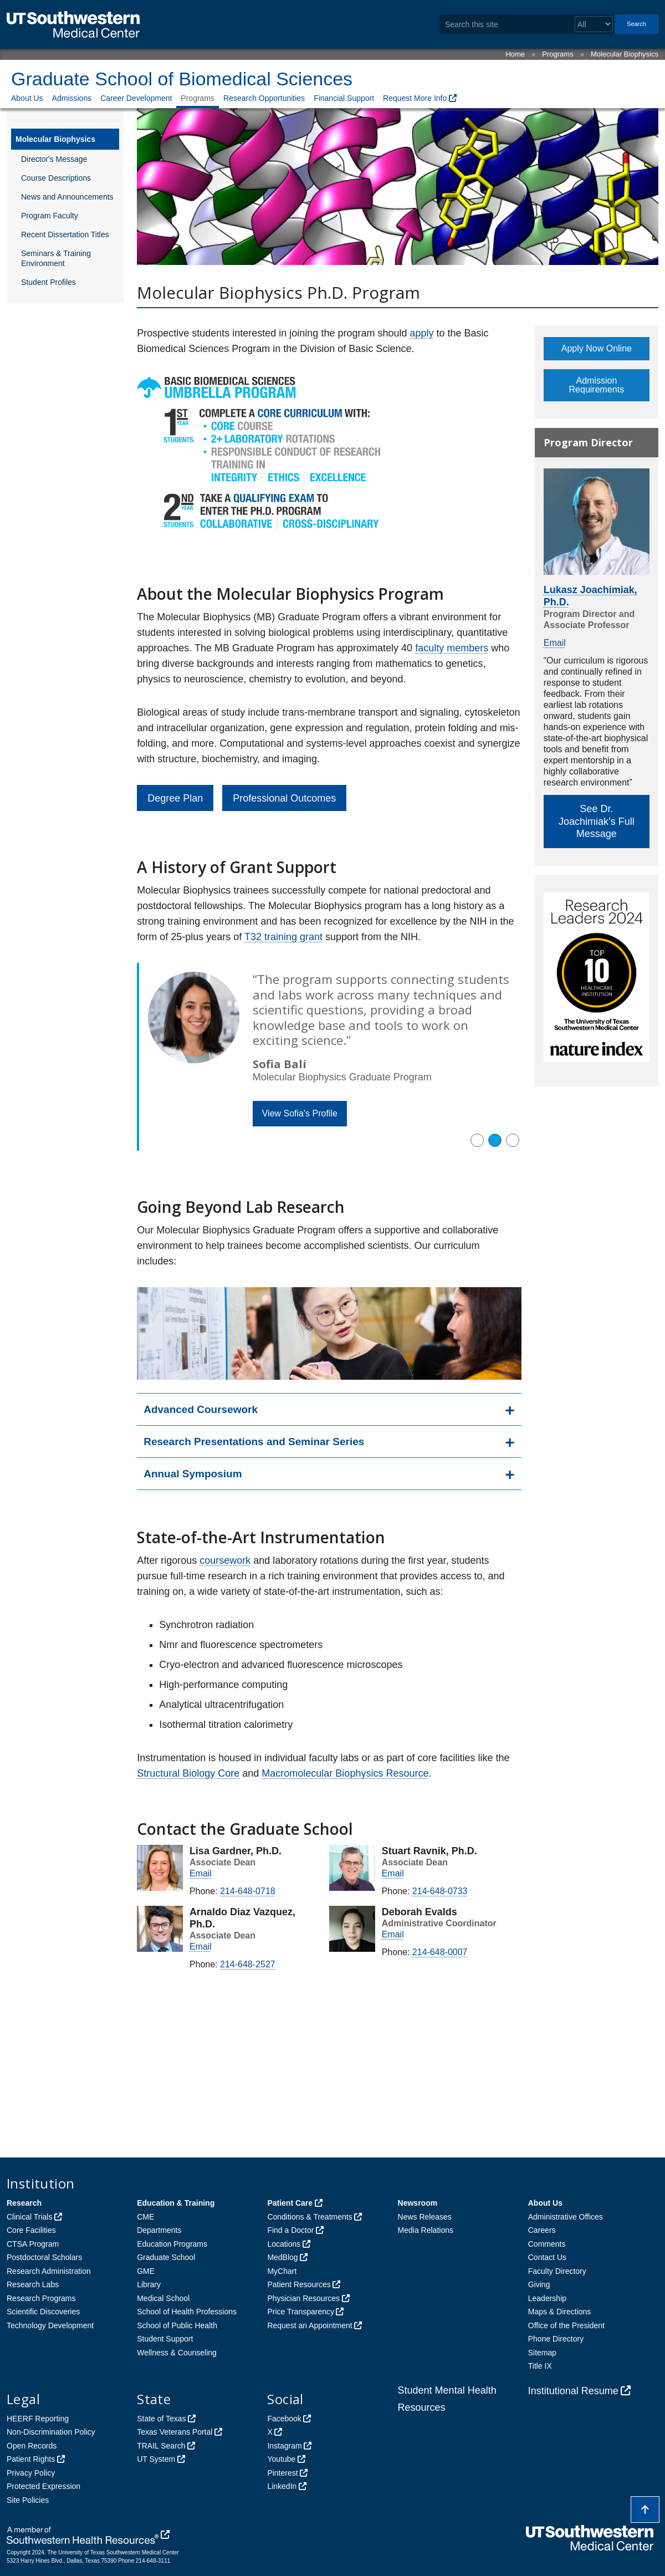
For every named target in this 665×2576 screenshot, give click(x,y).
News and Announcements (67, 196)
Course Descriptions (56, 178)
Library (149, 2284)
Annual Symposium (193, 1474)
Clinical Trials (29, 2216)
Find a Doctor (290, 2230)
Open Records (32, 2445)
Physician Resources (303, 2298)
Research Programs (41, 2298)
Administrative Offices (565, 2216)
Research (24, 2202)
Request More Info (415, 98)
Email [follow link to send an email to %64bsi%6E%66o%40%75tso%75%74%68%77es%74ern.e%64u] (393, 1934)
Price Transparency (300, 2311)
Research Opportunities (264, 98)
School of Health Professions (187, 2311)
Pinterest (282, 2472)
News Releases (425, 2216)
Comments (547, 2244)
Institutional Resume (573, 2390)
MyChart (281, 2271)
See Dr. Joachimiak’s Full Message (597, 821)
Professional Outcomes (284, 798)
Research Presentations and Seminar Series (254, 1441)
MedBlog (282, 2257)
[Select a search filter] (594, 24)
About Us (27, 98)
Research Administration (49, 2271)
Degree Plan (175, 798)
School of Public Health (177, 2325)
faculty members (451, 648)
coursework (225, 1560)
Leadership (547, 2298)
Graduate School (166, 2257)
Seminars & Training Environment (56, 258)
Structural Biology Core (188, 1773)
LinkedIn (281, 2486)
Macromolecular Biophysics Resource (345, 1773)
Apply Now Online (596, 348)
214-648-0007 (440, 1952)
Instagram (284, 2445)
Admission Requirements (597, 385)
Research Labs (33, 2284)
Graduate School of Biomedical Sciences (181, 78)
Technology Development (50, 2325)
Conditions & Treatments (309, 2216)
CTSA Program (33, 2244)
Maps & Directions (559, 2311)
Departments (159, 2230)
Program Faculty (49, 215)
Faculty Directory (557, 2271)
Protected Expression (43, 2486)
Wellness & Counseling (177, 2352)
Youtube (281, 2459)
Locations (283, 2244)
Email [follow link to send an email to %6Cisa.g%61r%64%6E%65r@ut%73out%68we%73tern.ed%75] (201, 1873)
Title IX (540, 2365)
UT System (156, 2459)
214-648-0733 (440, 1891)
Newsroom (418, 2202)
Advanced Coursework (201, 1409)
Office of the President (566, 2325)
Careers (542, 2230)
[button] (477, 1140)
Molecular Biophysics (624, 54)
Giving (539, 2284)
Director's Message (54, 159)
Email (555, 642)
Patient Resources (298, 2284)
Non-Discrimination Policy (51, 2431)
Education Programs (172, 2244)
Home (515, 54)
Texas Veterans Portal (174, 2431)
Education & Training (175, 2202)
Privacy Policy (31, 2472)
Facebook (284, 2418)
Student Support (165, 2338)
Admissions (72, 98)
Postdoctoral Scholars (44, 2257)
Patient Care (290, 2202)
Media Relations (425, 2230)
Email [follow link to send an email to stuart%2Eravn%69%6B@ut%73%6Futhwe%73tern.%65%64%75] (393, 1873)
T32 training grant (283, 936)
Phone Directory (556, 2338)
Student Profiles (48, 282)
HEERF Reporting (38, 2418)
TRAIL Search (161, 2445)
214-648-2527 (247, 1964)
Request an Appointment (309, 2325)
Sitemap (542, 2352)
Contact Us (547, 2257)
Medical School (163, 2298)
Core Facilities (31, 2230)
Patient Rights (31, 2459)
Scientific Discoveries (43, 2311)
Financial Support (344, 98)
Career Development (136, 98)
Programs (557, 54)
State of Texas (161, 2418)
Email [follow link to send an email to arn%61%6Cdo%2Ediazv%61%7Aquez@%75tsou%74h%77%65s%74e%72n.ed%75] (201, 1946)
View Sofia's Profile (299, 1113)
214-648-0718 (247, 1891)
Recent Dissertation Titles (65, 234)
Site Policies (28, 2500)
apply (421, 333)
